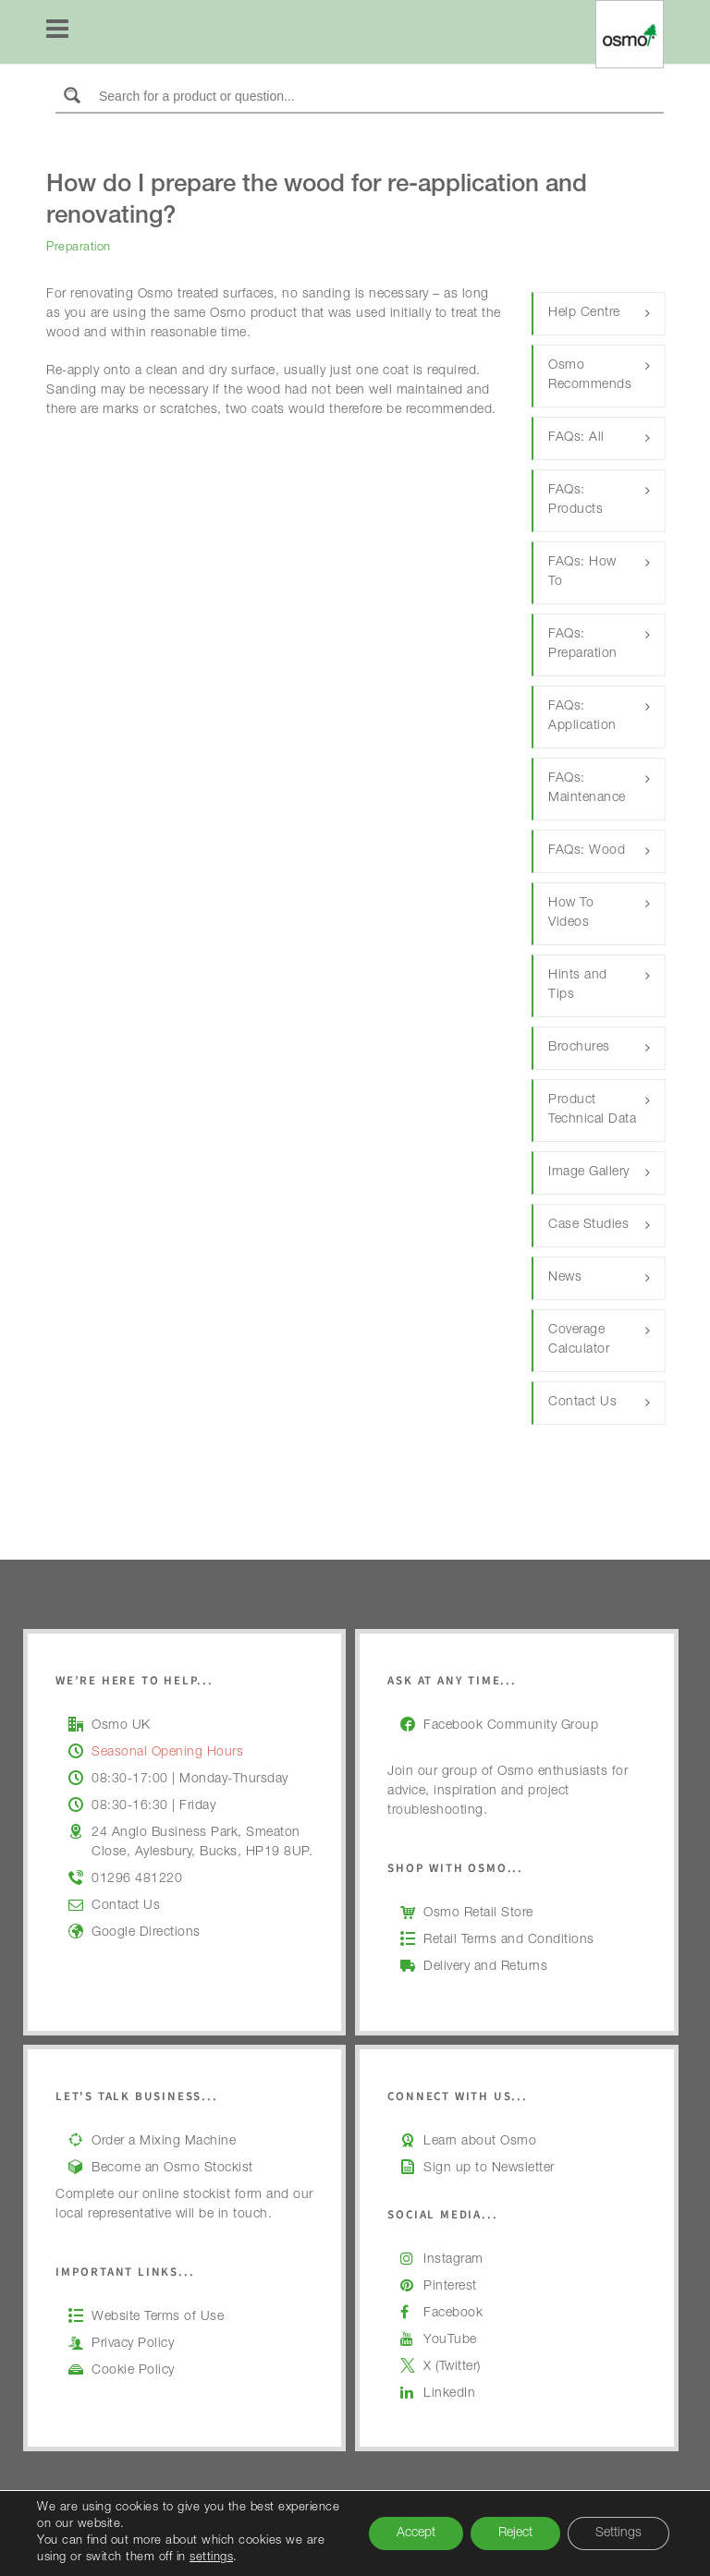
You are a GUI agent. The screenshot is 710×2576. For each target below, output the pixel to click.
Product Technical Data (592, 1110)
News (564, 1277)
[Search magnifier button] (72, 95)
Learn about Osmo (479, 2141)
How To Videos (571, 913)
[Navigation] (57, 32)
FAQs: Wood (586, 850)
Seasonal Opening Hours (167, 1752)
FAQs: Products (575, 500)
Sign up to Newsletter (489, 2168)
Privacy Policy (133, 2344)
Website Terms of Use (158, 2317)
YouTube (450, 2340)
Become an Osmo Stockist (172, 2168)
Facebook (453, 2313)
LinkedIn (449, 2394)
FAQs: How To (582, 572)
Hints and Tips (577, 985)
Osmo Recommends (589, 375)
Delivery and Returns (485, 1967)
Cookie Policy (133, 2370)
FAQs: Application (582, 716)
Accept (416, 2533)
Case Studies (588, 1225)
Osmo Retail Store (478, 1913)
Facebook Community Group (510, 1725)
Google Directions (146, 1932)
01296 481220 (137, 1879)
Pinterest (450, 2286)
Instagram (453, 2260)
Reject (515, 2533)
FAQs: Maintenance (587, 788)
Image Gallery (589, 1172)
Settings (618, 2533)
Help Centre (584, 313)
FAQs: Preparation (583, 644)
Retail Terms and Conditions (508, 1940)
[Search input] (377, 95)
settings (211, 2558)
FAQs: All (576, 437)
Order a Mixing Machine (164, 2141)
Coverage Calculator (578, 1340)
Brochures (579, 1047)
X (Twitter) (452, 2367)
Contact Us (582, 1402)
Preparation (78, 248)
